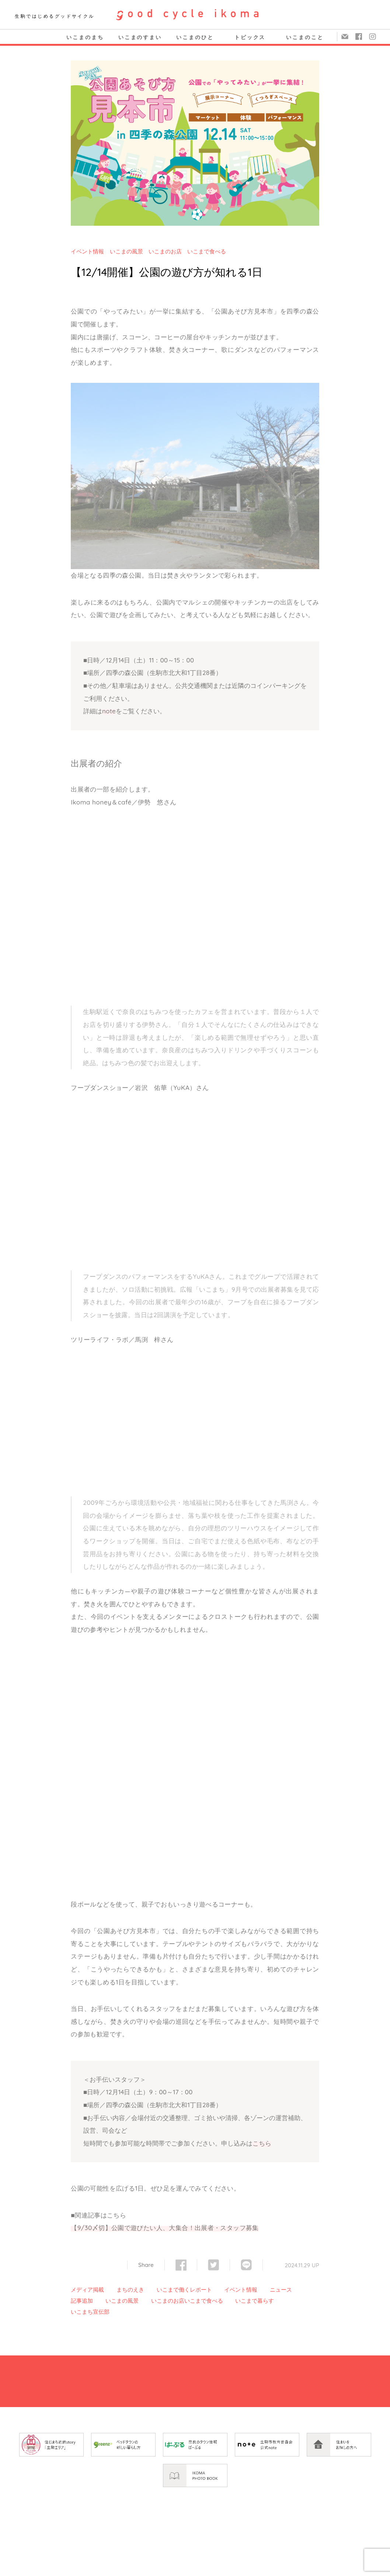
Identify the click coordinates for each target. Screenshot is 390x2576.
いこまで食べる (206, 251)
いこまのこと (304, 37)
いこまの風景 (126, 251)
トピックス (249, 37)
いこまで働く (173, 2289)
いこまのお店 (165, 251)
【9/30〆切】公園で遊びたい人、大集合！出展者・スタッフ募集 (164, 2228)
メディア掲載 (87, 2289)
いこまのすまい (140, 37)
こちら (262, 2143)
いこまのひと (194, 37)
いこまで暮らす (254, 2300)
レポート (201, 2289)
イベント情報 (87, 251)
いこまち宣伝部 (90, 2311)
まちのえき (130, 2289)
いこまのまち (85, 37)
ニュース (281, 2289)
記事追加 (82, 2300)
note (109, 711)
